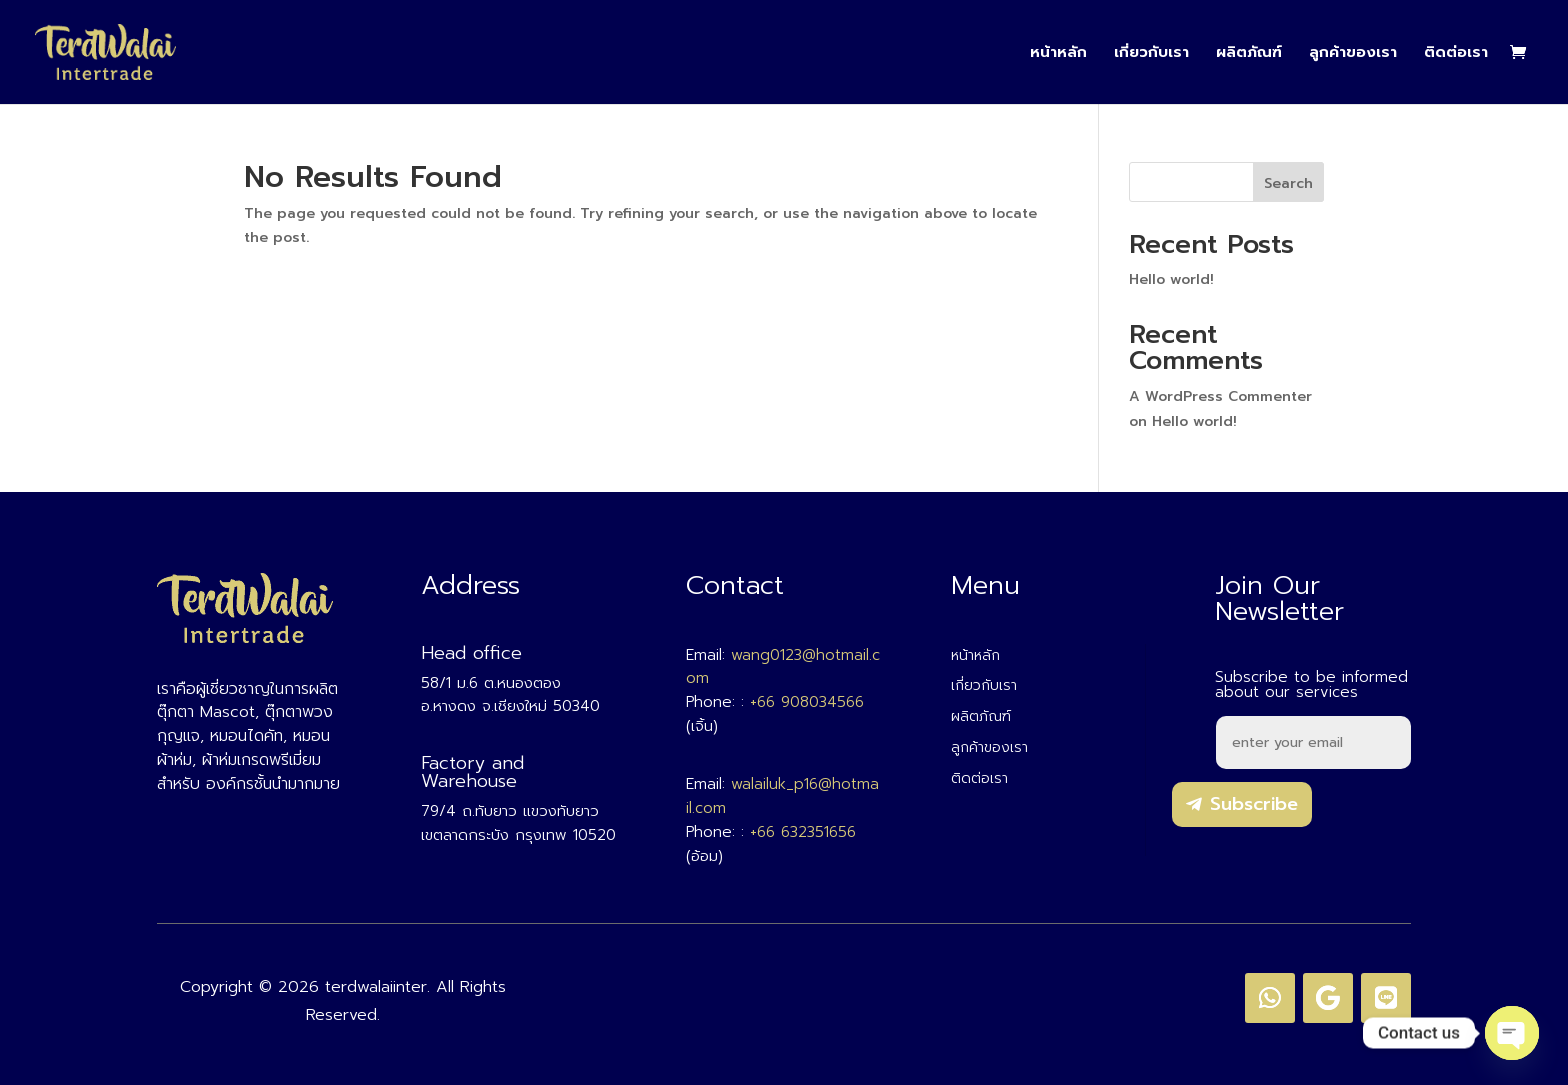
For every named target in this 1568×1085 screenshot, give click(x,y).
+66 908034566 (807, 702)
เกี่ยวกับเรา (1151, 54)
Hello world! (1171, 279)
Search (1288, 183)
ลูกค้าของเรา (1353, 54)
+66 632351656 (803, 832)
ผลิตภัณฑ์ (1249, 54)
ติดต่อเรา (1456, 54)
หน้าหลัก (1058, 54)
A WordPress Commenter (1220, 396)
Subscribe (1254, 804)
